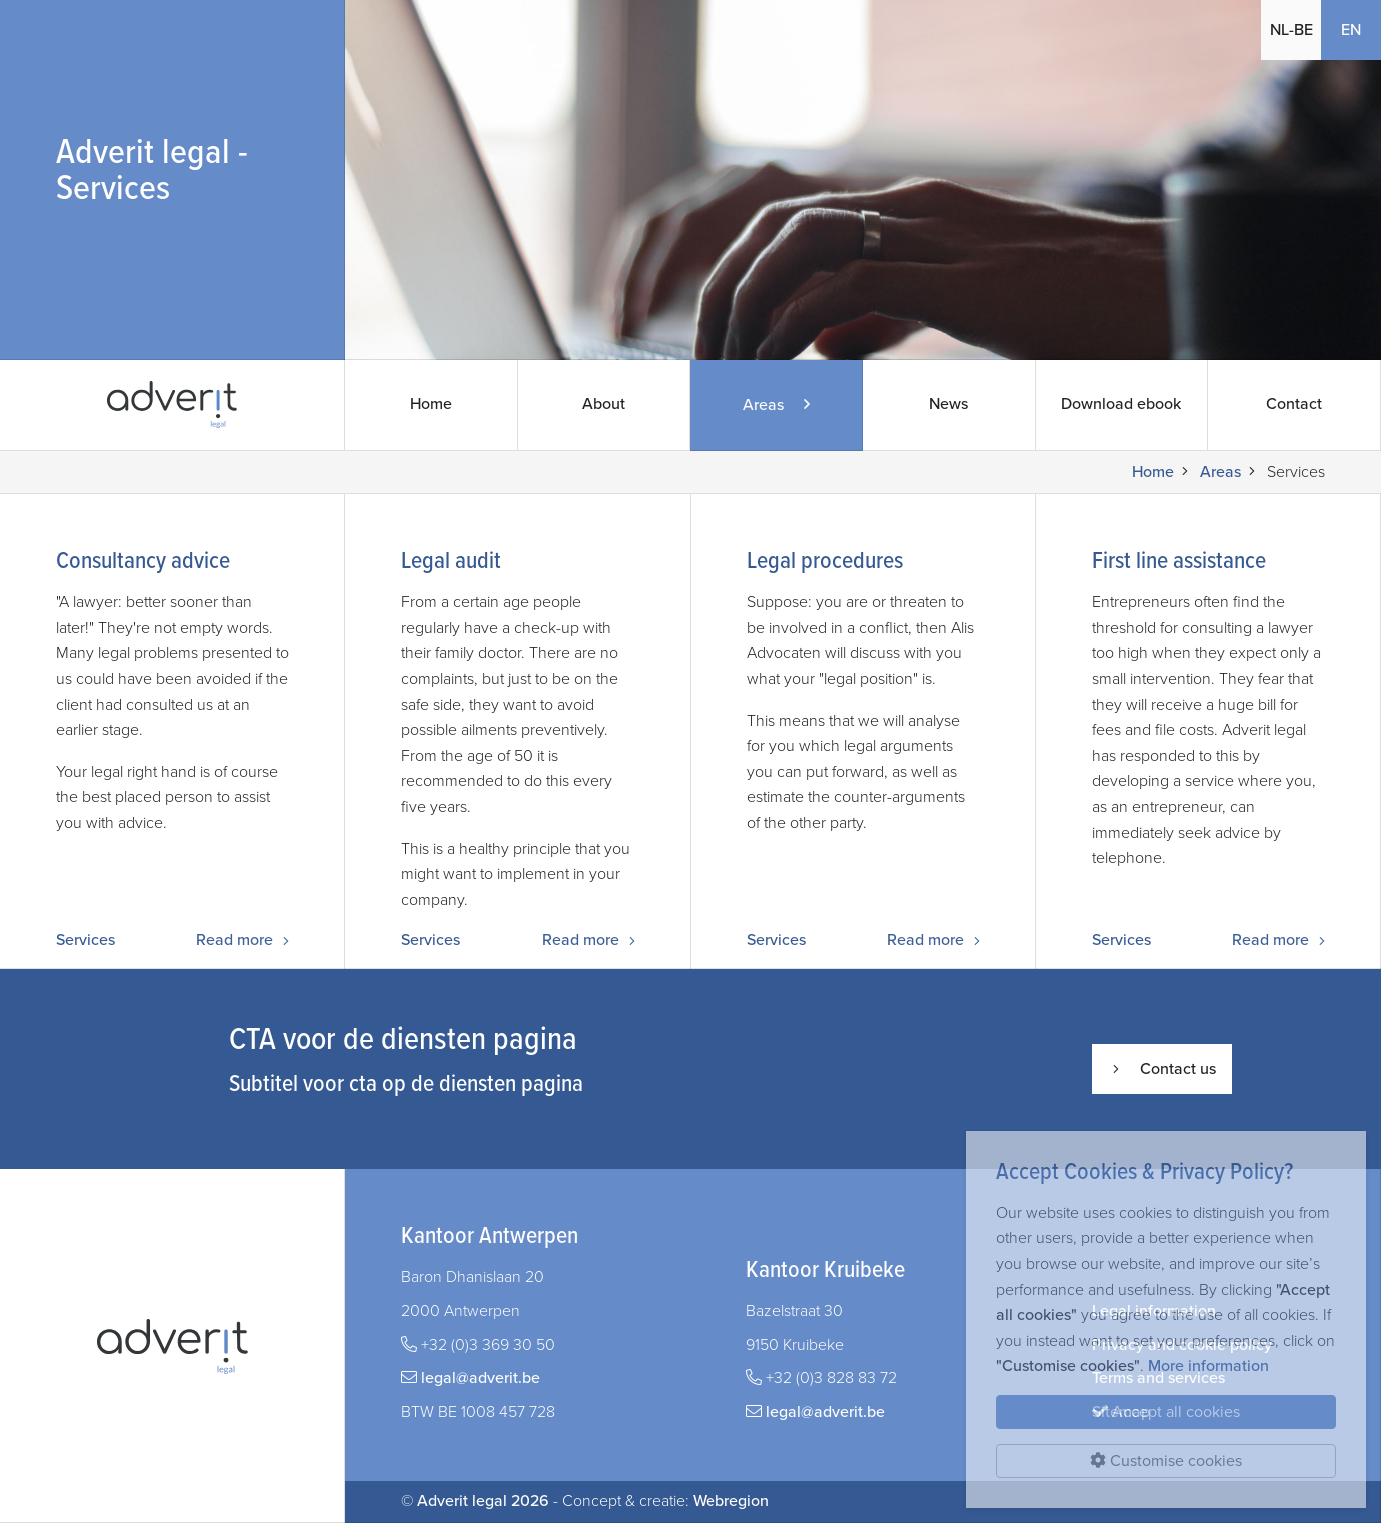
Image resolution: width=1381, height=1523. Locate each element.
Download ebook (1122, 405)
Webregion (731, 1501)
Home (431, 405)
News (949, 405)
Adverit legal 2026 (483, 1501)
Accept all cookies (1166, 1412)
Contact (1294, 405)
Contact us (1162, 1069)
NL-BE (1291, 30)
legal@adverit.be (480, 1378)
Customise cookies (1166, 1461)
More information (1208, 1366)
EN (1351, 30)
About (604, 405)
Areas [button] (777, 405)
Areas (1220, 472)
